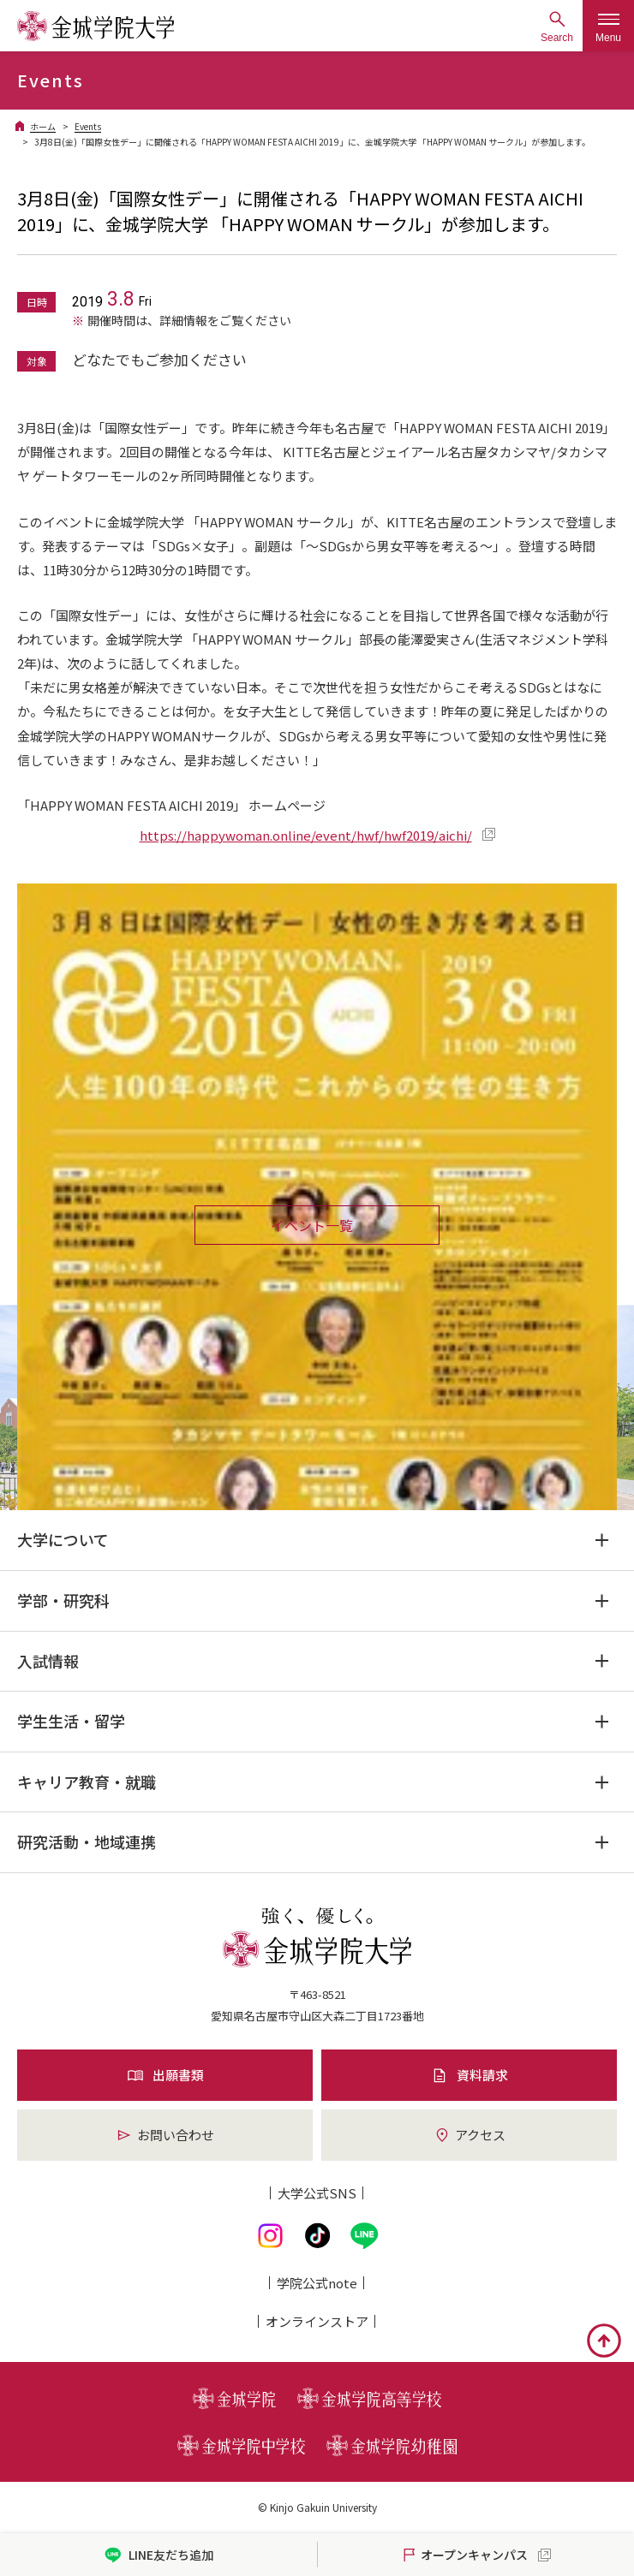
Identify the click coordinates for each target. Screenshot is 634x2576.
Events (88, 126)
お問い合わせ (165, 2135)
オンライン (317, 2321)
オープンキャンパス (464, 2555)
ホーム (43, 126)
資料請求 (469, 2075)
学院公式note (317, 2282)
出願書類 (165, 2075)
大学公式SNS (317, 2192)
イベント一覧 (312, 1225)
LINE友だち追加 (159, 2555)
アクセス (469, 2135)
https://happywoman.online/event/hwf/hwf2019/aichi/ (306, 835)
